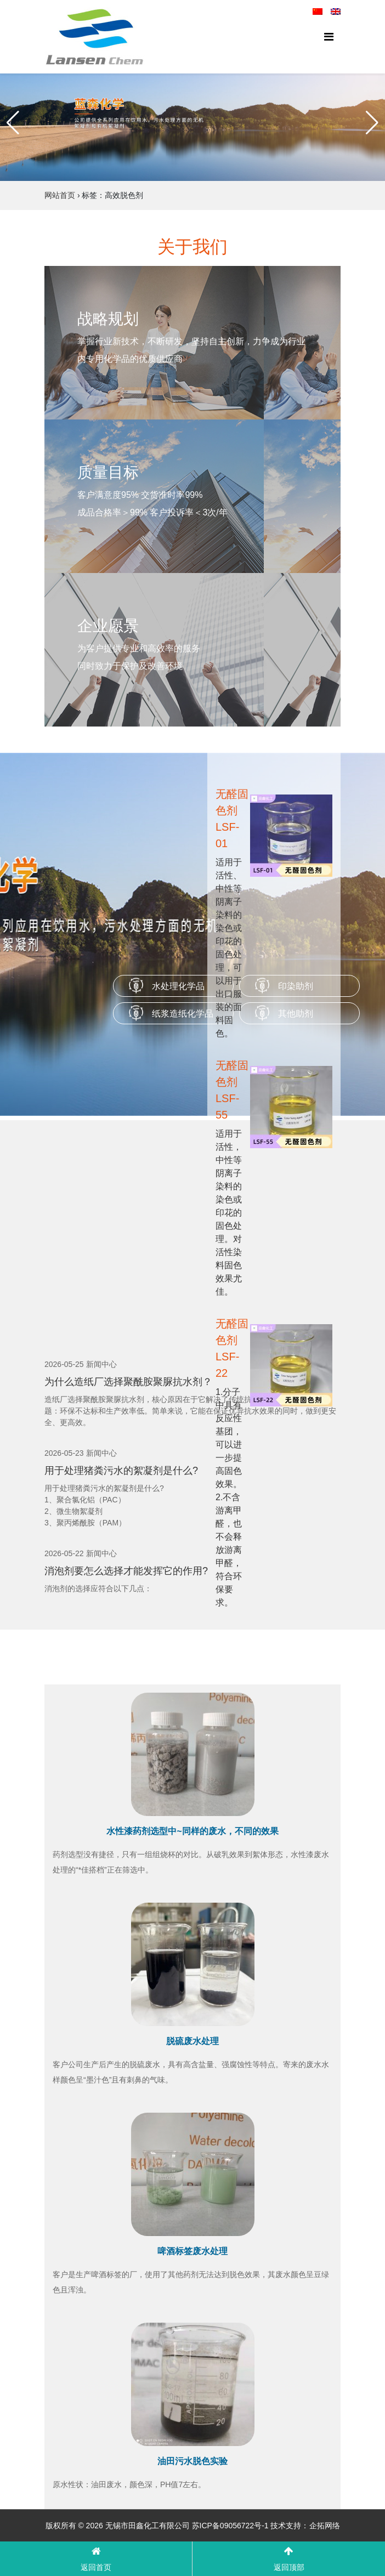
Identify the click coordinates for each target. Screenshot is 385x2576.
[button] (12, 123)
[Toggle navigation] (329, 37)
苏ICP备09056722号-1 (230, 2525)
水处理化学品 (178, 986)
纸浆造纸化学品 (182, 1013)
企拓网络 (324, 2525)
